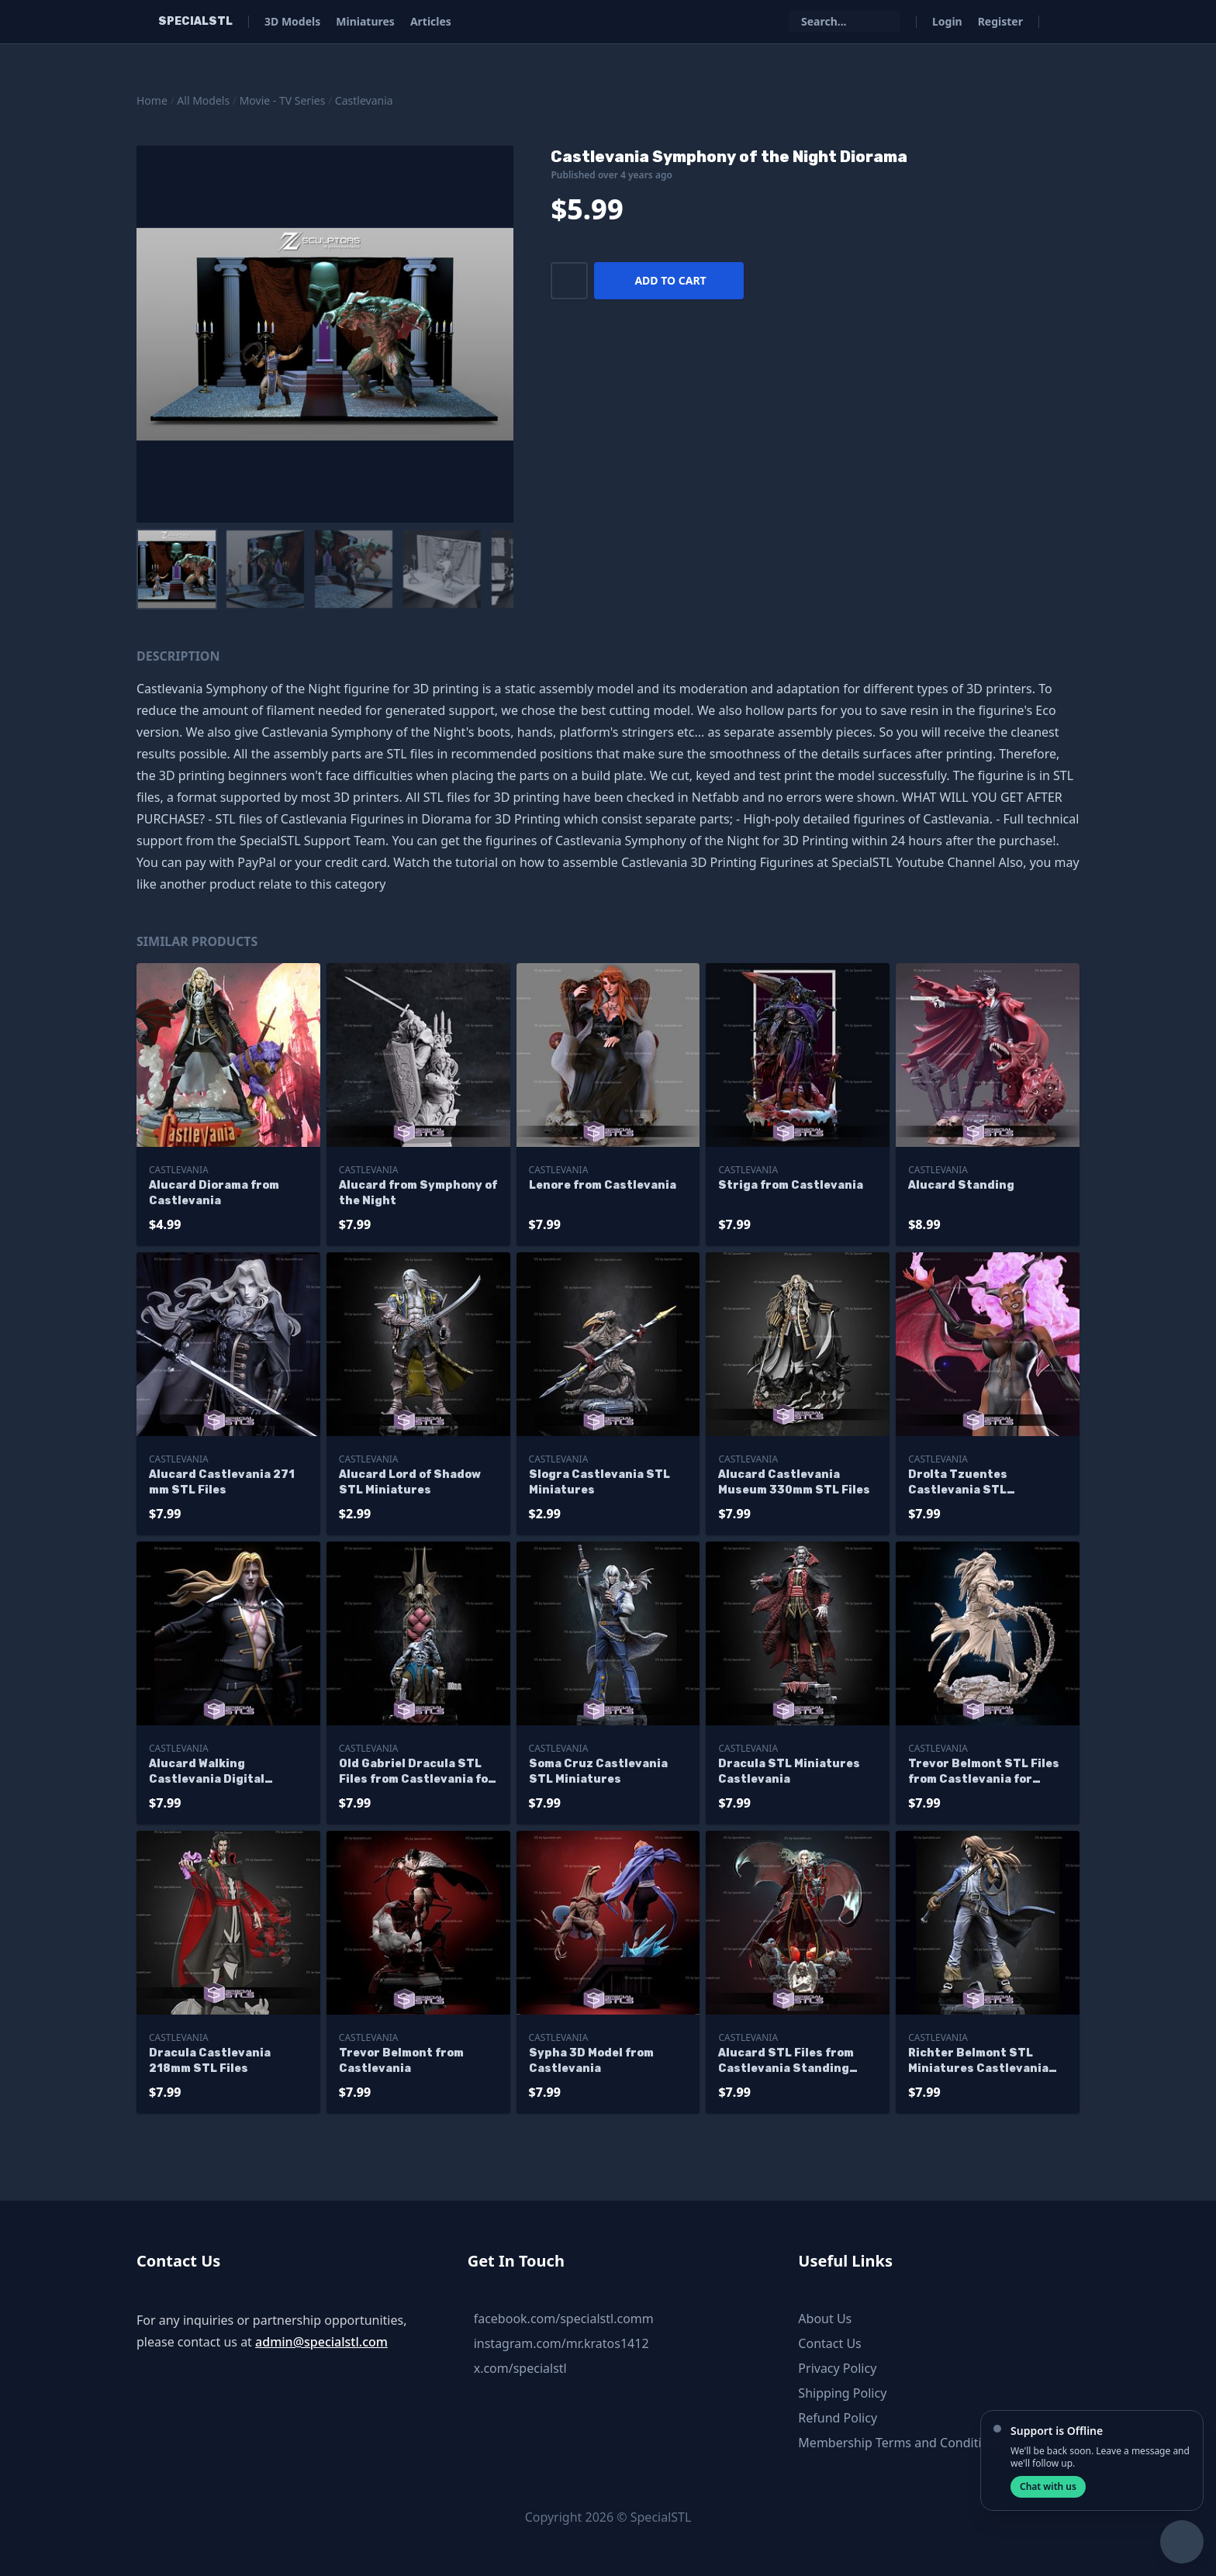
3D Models (292, 21)
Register (1000, 21)
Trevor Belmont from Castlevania (401, 2060)
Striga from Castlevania (790, 1185)
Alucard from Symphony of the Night (418, 1193)
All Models (203, 100)
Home (152, 100)
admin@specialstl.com (321, 2341)
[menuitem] (176, 569)
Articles (430, 21)
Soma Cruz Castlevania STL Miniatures (598, 1771)
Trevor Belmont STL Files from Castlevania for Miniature (983, 1772)
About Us (825, 2318)
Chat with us (1048, 2486)
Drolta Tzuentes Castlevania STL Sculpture (957, 1483)
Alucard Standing (961, 1185)
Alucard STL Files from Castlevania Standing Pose (786, 2061)
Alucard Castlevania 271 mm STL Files (222, 1482)
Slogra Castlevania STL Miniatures (599, 1482)
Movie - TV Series (283, 100)
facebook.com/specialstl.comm (564, 2318)
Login (947, 21)
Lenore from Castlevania (602, 1185)
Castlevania (364, 100)
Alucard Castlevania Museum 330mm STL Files (794, 1482)
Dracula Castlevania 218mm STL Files (210, 2060)
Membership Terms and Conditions (900, 2442)
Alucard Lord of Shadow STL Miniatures (410, 1482)
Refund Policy (837, 2417)
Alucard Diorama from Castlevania (214, 1193)
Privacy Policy (837, 2368)
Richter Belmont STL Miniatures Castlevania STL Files (978, 2061)
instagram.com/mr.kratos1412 (561, 2343)
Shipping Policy (842, 2393)
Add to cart (670, 280)
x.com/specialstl (520, 2368)
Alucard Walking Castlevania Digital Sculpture (206, 1772)
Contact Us (829, 2343)
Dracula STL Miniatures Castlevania (789, 1771)
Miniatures (365, 21)
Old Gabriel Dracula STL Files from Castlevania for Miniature (416, 1772)
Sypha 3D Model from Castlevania (591, 2060)
